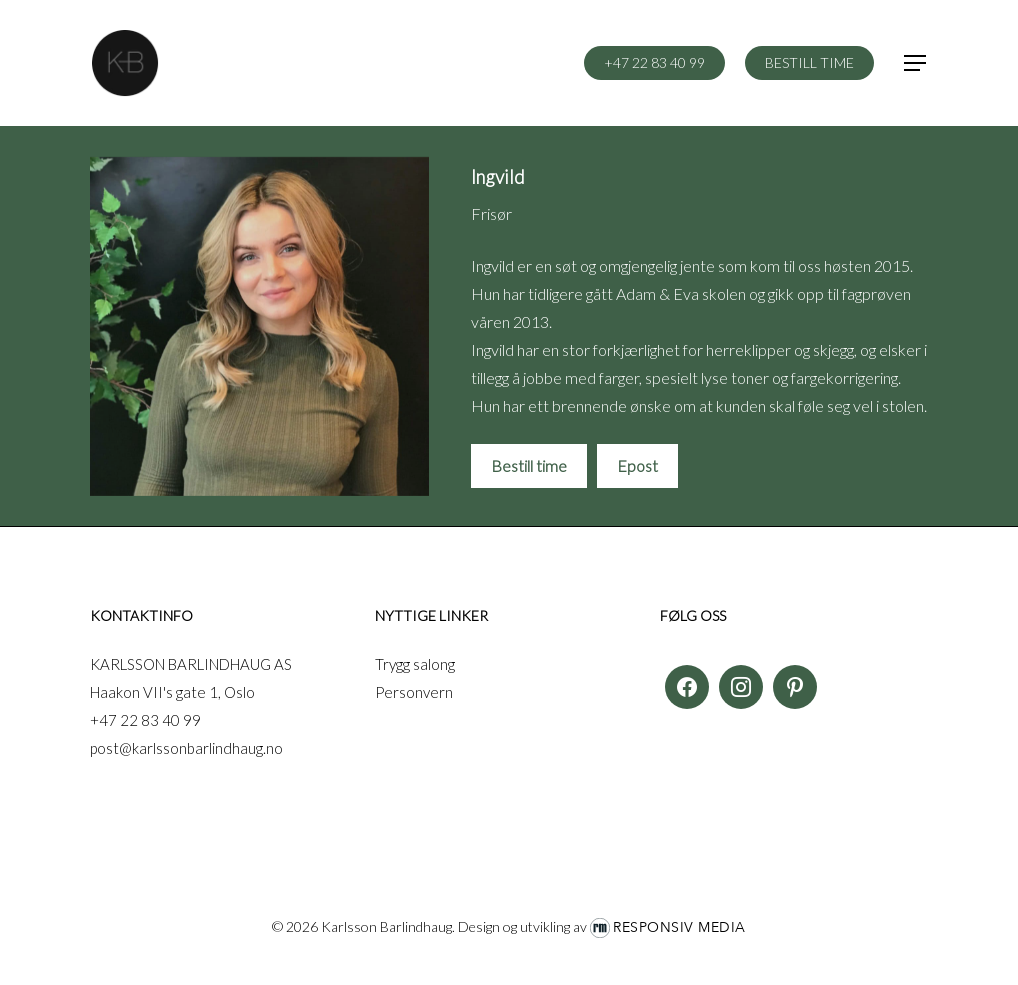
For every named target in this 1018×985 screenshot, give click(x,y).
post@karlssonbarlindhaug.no (186, 748)
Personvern (414, 692)
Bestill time (529, 465)
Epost (637, 465)
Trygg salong (415, 664)
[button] (916, 63)
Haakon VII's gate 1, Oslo (172, 692)
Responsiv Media (679, 927)
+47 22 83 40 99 (145, 720)
